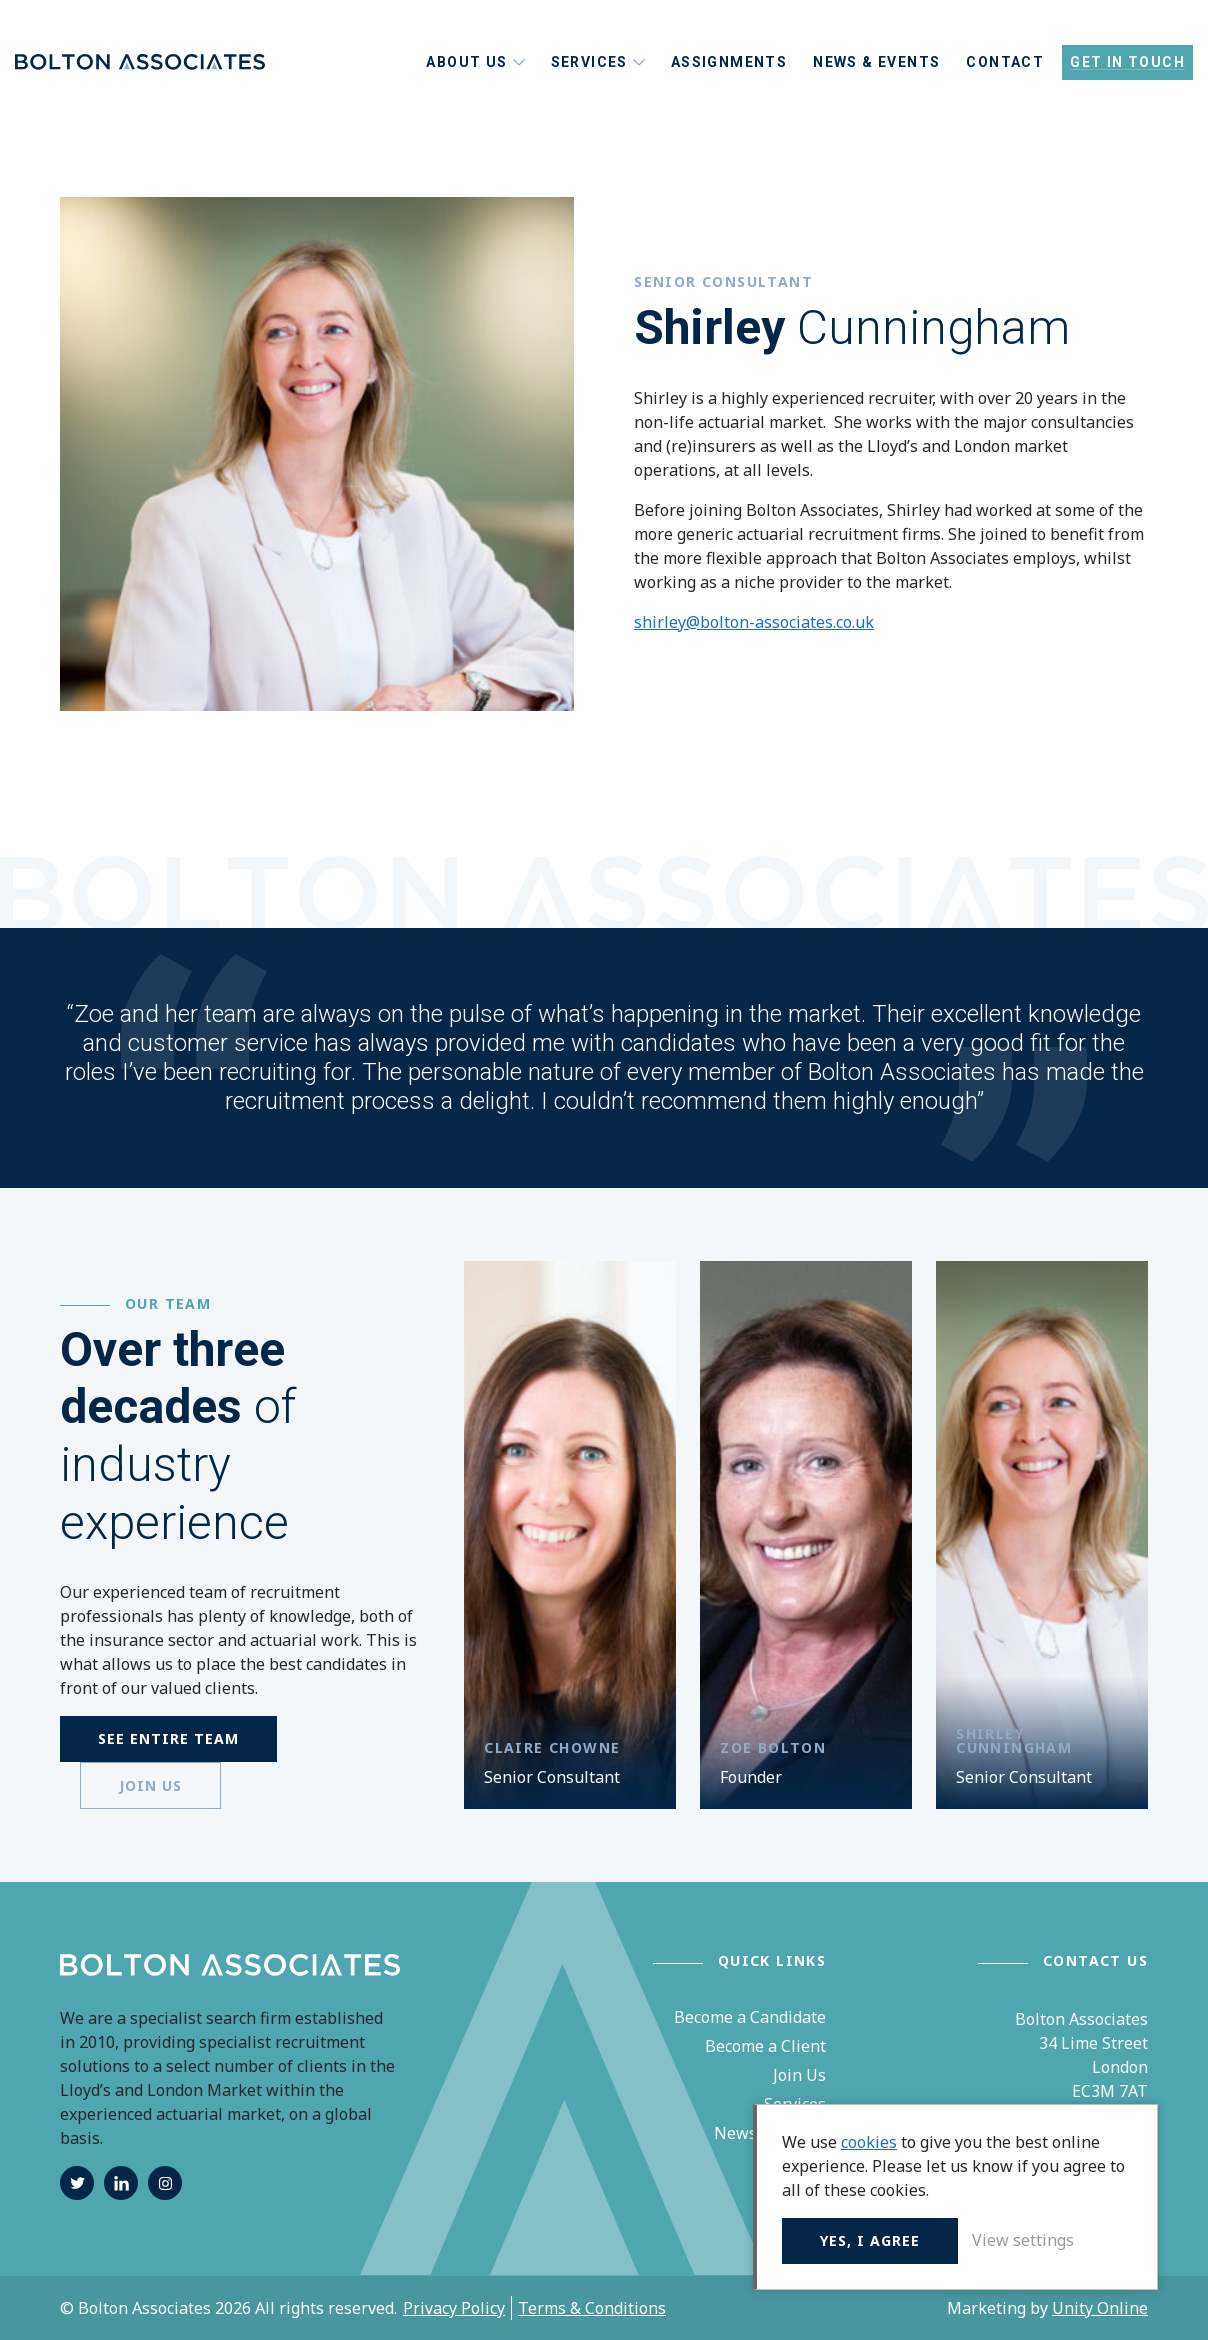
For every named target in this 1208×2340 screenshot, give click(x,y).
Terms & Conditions (592, 2308)
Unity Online (1100, 2308)
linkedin (121, 2183)
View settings (1023, 2240)
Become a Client (765, 2046)
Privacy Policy (454, 2308)
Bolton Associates (140, 62)
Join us (150, 1785)
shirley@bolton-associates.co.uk (754, 622)
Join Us (799, 2075)
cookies (869, 2142)
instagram (165, 2183)
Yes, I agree (870, 2240)
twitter (77, 2183)
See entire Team (168, 1738)
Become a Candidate (750, 2017)
